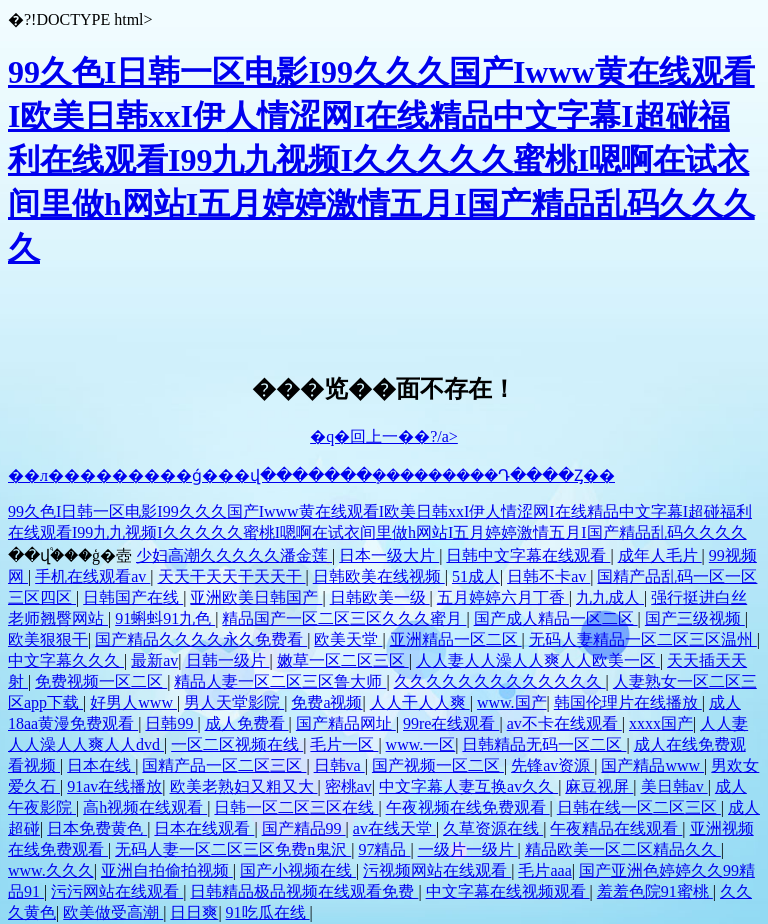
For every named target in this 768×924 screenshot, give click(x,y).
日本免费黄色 (97, 828)
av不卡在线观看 (564, 723)
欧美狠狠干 (48, 639)
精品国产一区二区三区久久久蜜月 (344, 618)
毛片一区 (344, 744)
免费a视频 (326, 702)
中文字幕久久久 (66, 660)
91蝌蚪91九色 (165, 618)
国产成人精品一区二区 (556, 618)
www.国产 (512, 702)
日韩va (339, 765)
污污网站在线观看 (117, 891)
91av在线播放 (114, 786)
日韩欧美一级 (380, 597)
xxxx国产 (661, 723)
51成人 (476, 576)
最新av (154, 660)
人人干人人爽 (420, 702)
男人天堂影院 (234, 702)
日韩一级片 (228, 660)
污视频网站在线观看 (437, 870)
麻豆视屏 (599, 786)
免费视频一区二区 (101, 681)
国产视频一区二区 (438, 765)
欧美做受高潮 (113, 912)
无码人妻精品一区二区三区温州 (643, 639)
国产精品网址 (346, 723)
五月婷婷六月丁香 (503, 597)
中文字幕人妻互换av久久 (468, 786)
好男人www (133, 702)
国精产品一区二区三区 (224, 765)
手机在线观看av (92, 576)
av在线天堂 (394, 828)
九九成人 (610, 597)
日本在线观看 (204, 828)
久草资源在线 (493, 828)
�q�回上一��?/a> (384, 436)
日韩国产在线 (133, 597)
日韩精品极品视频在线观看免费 (304, 891)
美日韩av (674, 786)
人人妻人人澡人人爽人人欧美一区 (538, 660)
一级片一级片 (468, 849)
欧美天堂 (348, 639)
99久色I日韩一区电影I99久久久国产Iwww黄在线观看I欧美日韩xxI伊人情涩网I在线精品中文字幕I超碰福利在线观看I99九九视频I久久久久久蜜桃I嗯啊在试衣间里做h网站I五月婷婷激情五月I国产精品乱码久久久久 (381, 160)
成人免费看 (247, 723)
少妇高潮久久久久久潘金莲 (234, 555)
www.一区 (421, 744)
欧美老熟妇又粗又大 (244, 786)
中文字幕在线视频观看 (508, 891)
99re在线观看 (451, 723)
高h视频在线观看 (145, 807)
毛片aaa (544, 870)
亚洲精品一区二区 (456, 639)
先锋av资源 (552, 765)
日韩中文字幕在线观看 (528, 555)
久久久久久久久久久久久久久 (500, 681)
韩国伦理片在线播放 (628, 702)
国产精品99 (304, 828)
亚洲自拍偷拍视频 (167, 870)
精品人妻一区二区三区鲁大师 (280, 681)
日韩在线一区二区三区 (639, 807)
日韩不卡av (548, 576)
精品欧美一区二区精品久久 (623, 849)
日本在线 (101, 765)
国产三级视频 (695, 618)
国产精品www (652, 765)
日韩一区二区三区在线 (296, 807)
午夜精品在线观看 (616, 828)
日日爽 (194, 912)
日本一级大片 (389, 555)
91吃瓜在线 (268, 912)
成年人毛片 (660, 555)
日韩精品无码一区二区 (544, 744)
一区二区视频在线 (237, 744)
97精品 (384, 849)
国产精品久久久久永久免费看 (201, 639)
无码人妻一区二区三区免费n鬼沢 (233, 849)
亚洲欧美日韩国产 (256, 597)
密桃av (348, 786)
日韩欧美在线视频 (379, 576)
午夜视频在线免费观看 (468, 807)
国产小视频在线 (298, 870)
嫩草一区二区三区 (343, 660)
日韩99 (171, 723)
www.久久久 (51, 870)
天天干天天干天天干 (232, 576)
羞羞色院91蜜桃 (655, 891)
